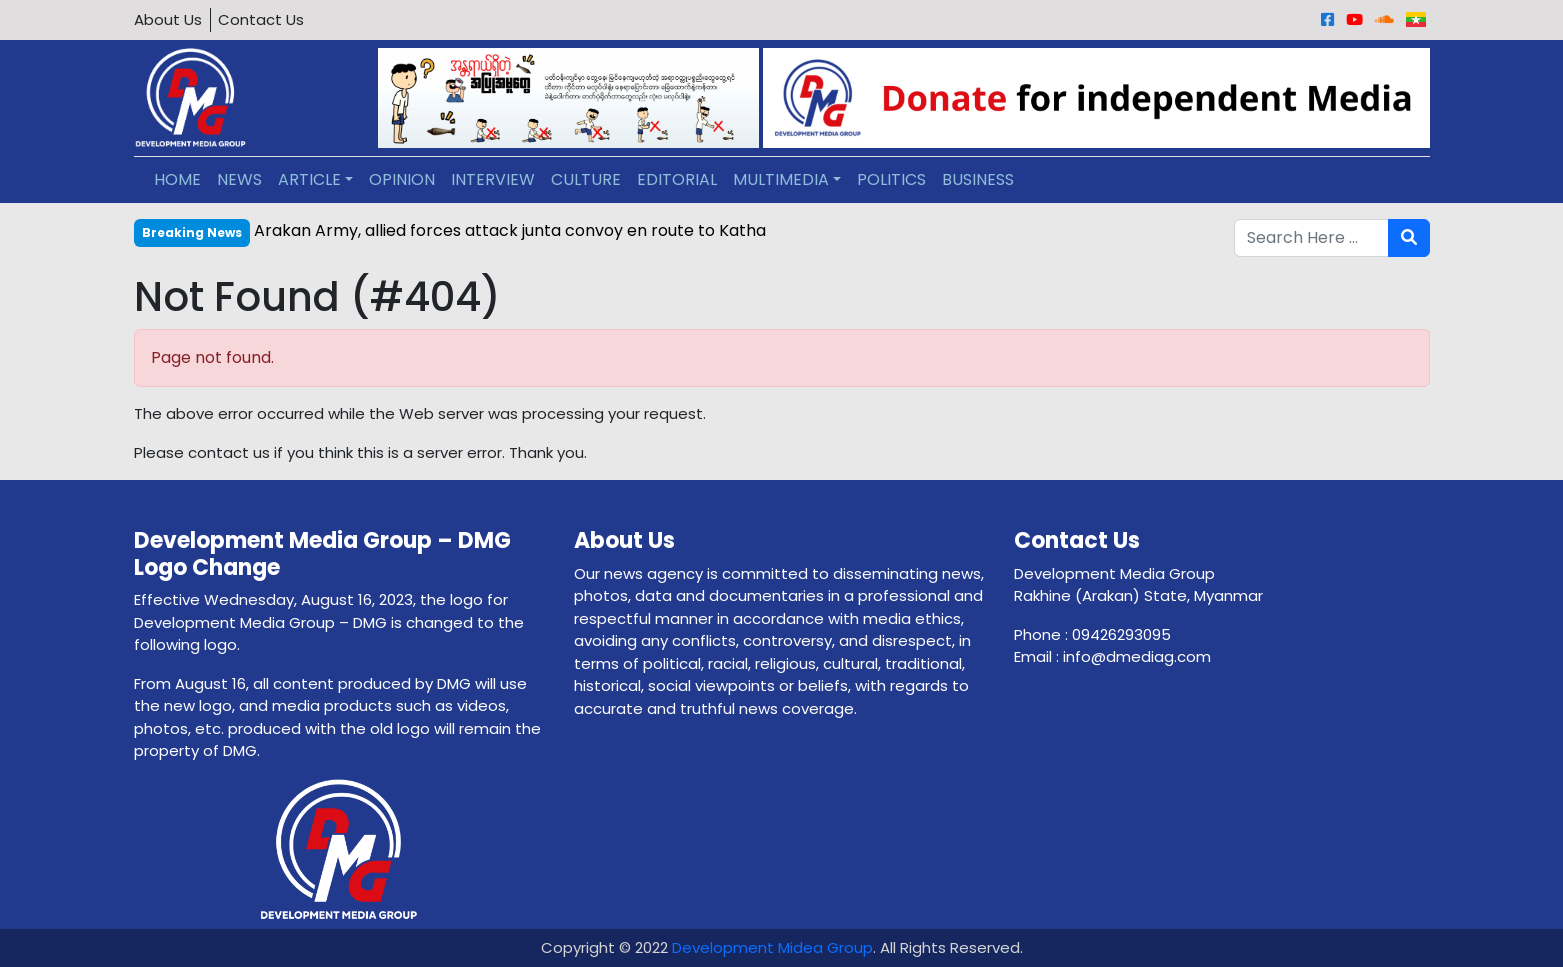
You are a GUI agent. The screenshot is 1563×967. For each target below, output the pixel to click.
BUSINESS (978, 179)
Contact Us (261, 19)
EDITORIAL (677, 179)
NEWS (239, 179)
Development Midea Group (772, 947)
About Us (168, 19)
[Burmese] (1416, 19)
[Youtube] (1354, 19)
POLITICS (891, 179)
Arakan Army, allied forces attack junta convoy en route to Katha (510, 230)
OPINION (402, 179)
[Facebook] (1327, 19)
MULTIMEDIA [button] (781, 179)
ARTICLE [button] (309, 179)
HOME (177, 179)
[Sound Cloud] (1384, 19)
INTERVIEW (493, 179)
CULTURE (586, 179)
